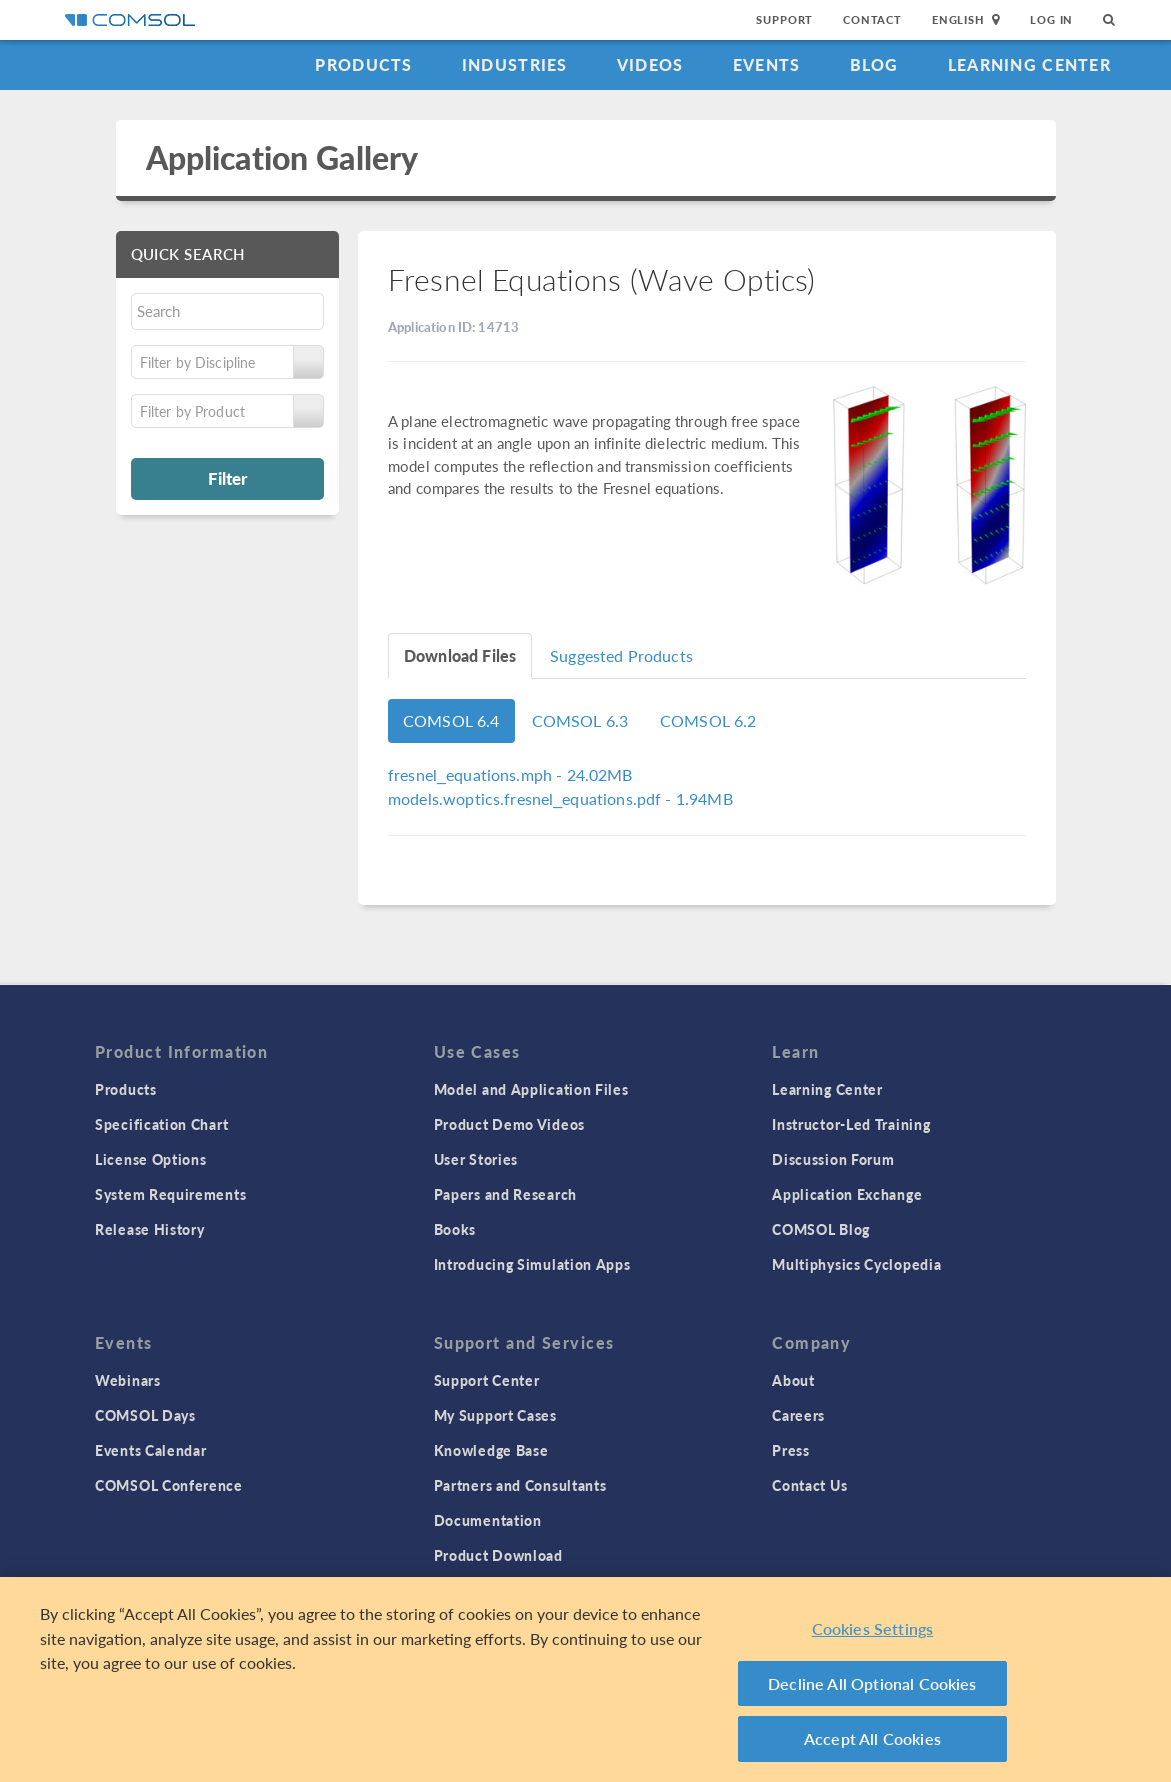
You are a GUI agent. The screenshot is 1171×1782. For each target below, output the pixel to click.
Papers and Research (505, 1194)
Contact (872, 19)
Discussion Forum (833, 1159)
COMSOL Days (145, 1415)
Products (363, 64)
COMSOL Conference (169, 1485)
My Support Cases (495, 1415)
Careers (798, 1415)
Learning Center (1029, 64)
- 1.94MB (560, 798)
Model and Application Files (531, 1089)
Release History (150, 1229)
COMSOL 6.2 (708, 720)
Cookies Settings (873, 1628)
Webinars (128, 1380)
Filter (227, 478)
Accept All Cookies (872, 1738)
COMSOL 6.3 (580, 720)
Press (791, 1450)
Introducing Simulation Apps (532, 1264)
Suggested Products (621, 655)
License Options (151, 1159)
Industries (515, 64)
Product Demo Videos (509, 1124)
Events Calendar (151, 1450)
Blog (874, 64)
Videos (650, 64)
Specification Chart (161, 1124)
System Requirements (170, 1194)
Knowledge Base (491, 1450)
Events (767, 64)
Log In (1051, 19)
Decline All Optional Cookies (872, 1683)
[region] (585, 1679)
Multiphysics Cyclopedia (856, 1264)
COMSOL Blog (821, 1229)
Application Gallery (282, 157)
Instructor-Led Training (851, 1124)
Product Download (498, 1555)
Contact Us (809, 1485)
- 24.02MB (510, 774)
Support (784, 19)
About (793, 1380)
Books (455, 1229)
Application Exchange (847, 1194)
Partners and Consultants (520, 1485)
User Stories (476, 1159)
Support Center (487, 1380)
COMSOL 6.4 (451, 720)
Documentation (488, 1520)
